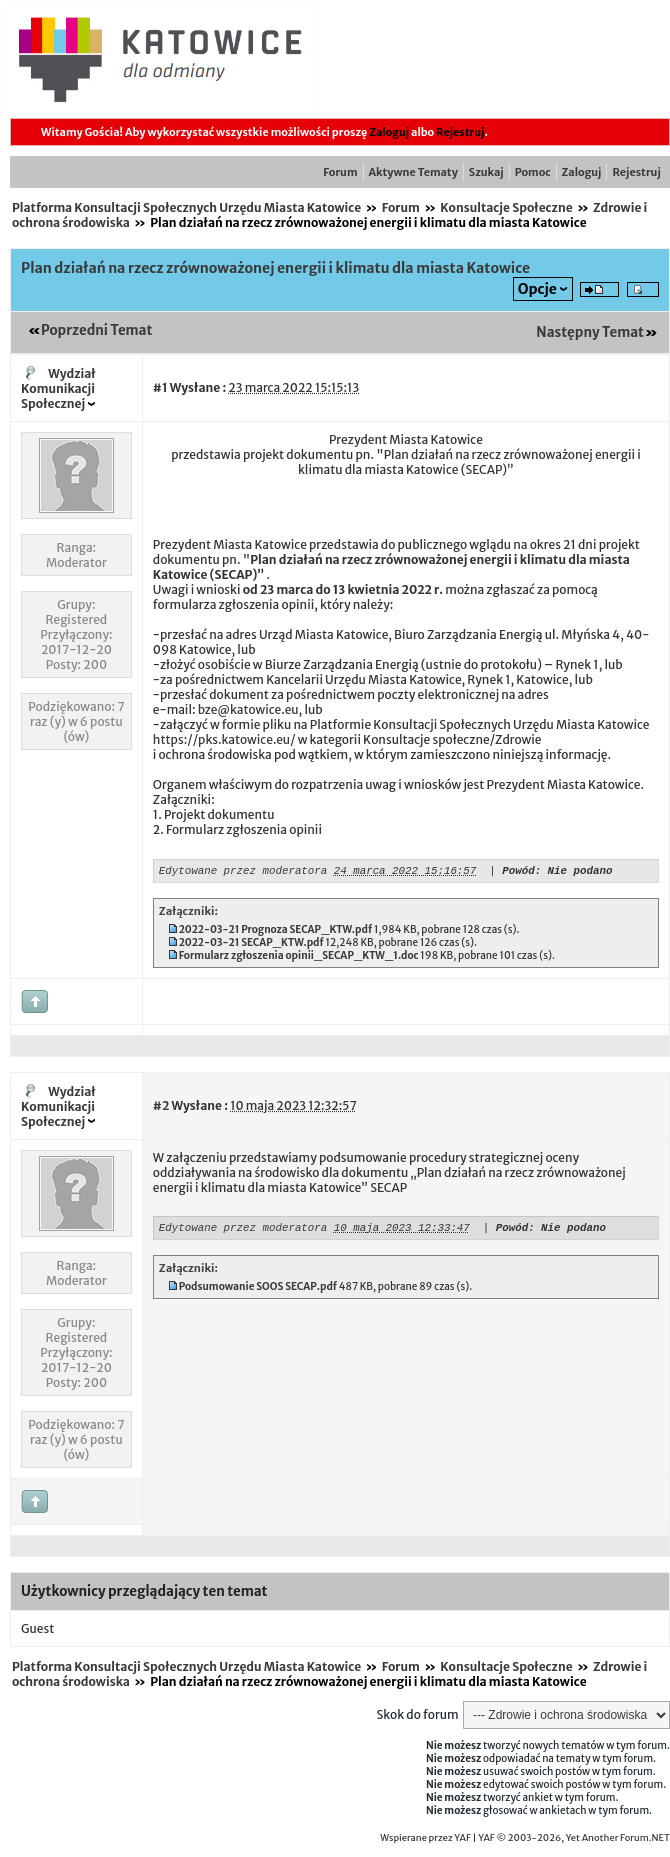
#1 (160, 387)
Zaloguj (389, 132)
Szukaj (486, 172)
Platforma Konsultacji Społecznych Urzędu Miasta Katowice (186, 207)
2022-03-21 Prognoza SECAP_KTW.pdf (275, 932)
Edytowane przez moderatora (243, 872)
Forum (340, 172)
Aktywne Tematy (413, 172)
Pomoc (533, 172)
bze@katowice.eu (248, 709)
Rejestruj (460, 132)
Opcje (537, 289)
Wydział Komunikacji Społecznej (58, 388)
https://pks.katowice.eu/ (224, 739)
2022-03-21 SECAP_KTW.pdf (251, 945)
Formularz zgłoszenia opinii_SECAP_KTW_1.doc (299, 958)
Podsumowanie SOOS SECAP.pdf (258, 1292)
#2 (161, 1108)
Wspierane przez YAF (425, 1841)
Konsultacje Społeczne (506, 207)
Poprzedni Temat (96, 330)
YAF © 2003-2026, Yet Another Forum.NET (574, 1841)
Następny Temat (590, 332)
